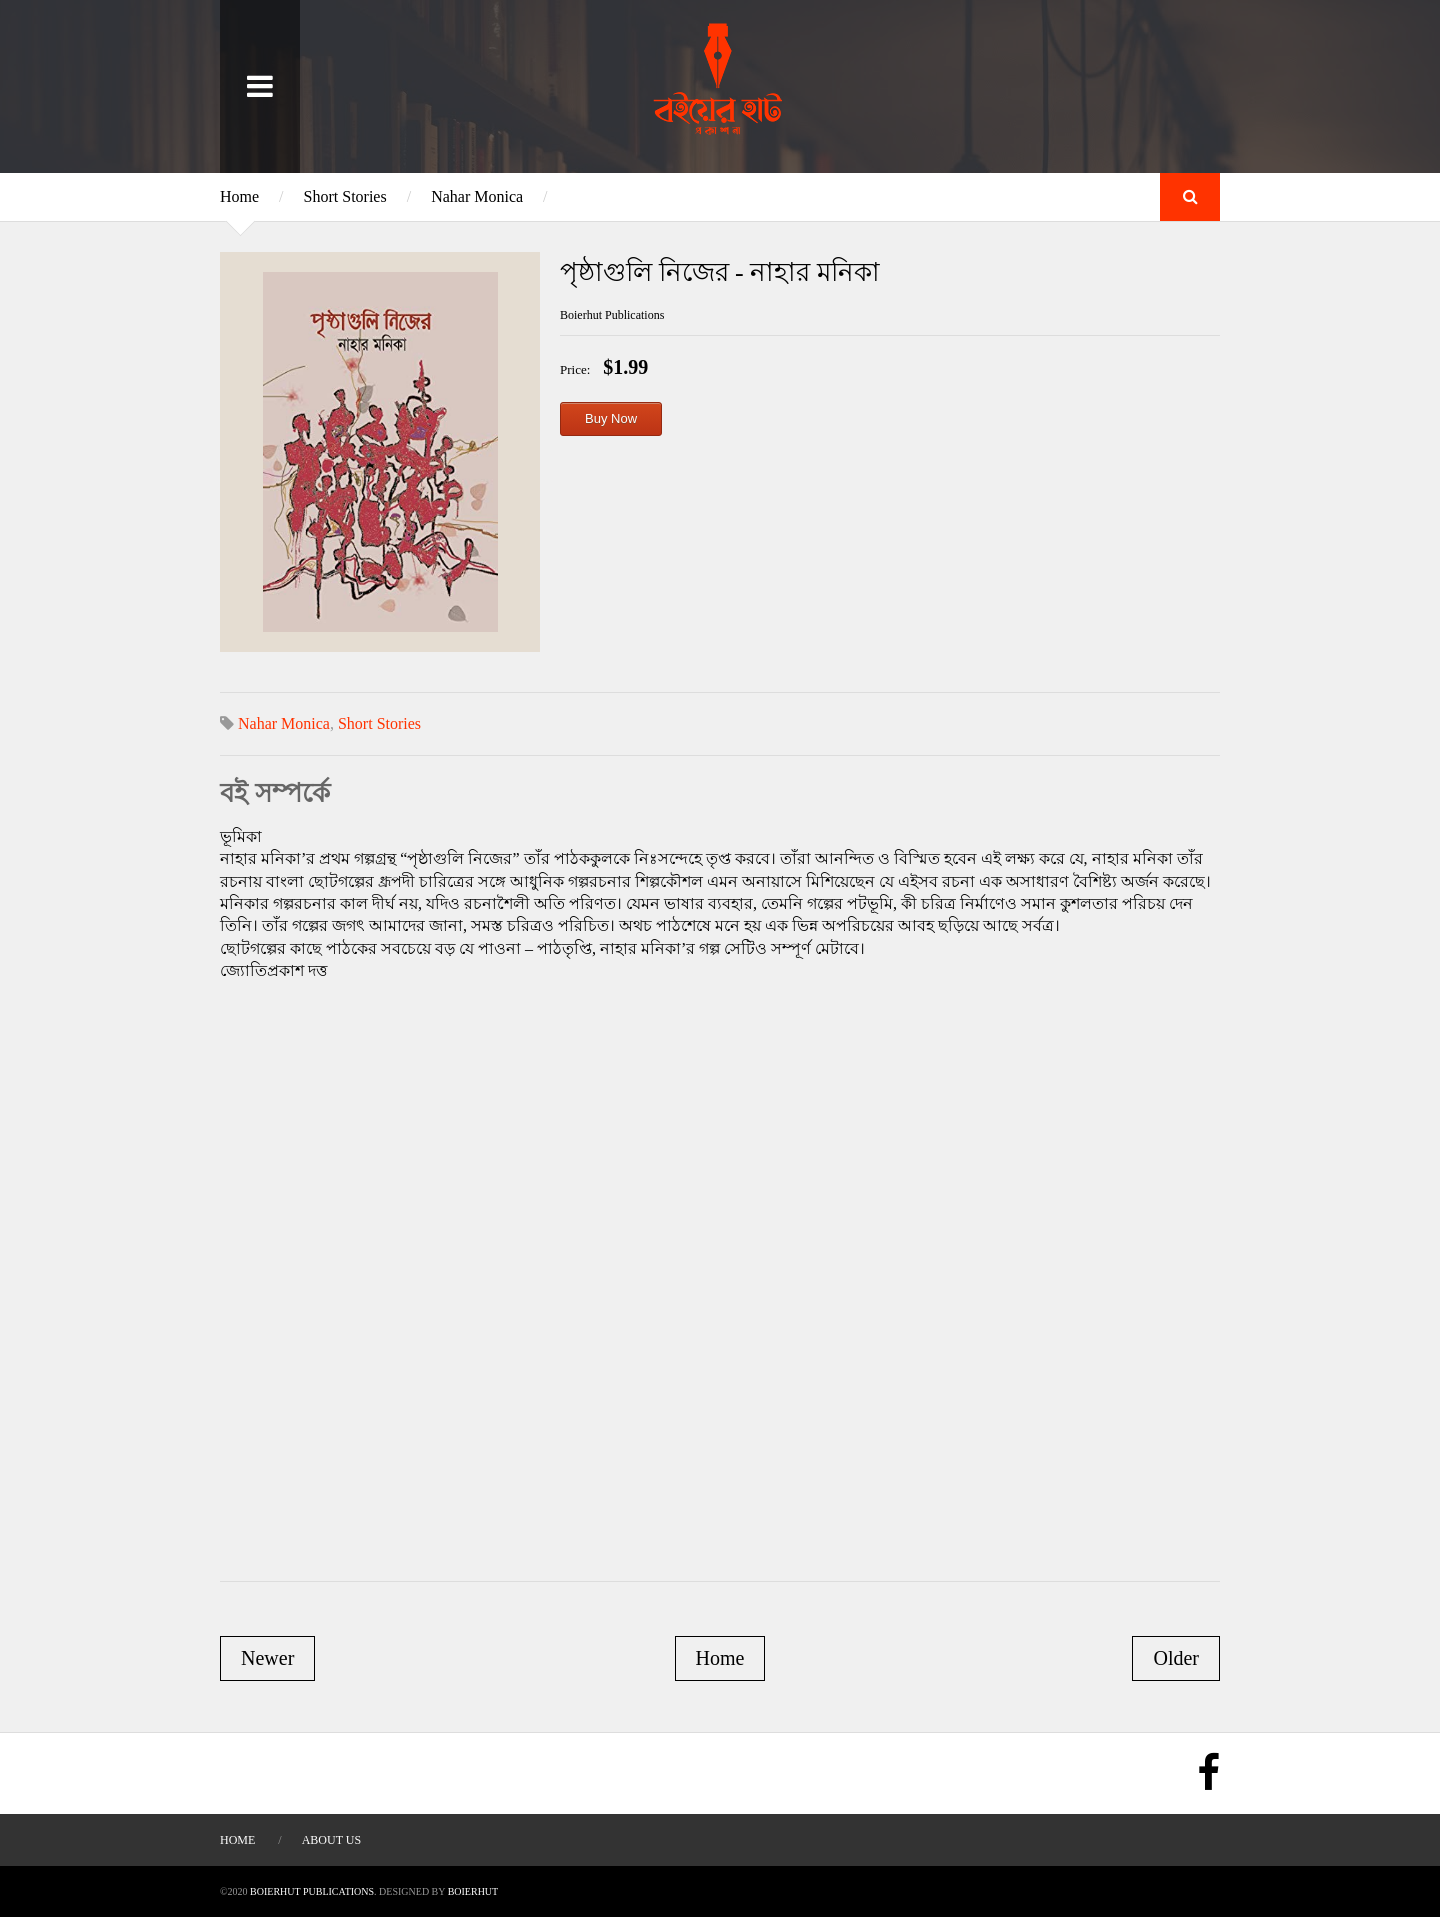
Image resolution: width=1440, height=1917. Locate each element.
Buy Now (611, 418)
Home (239, 196)
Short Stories (345, 196)
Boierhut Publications (312, 1891)
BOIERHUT (473, 1891)
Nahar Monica (477, 196)
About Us (331, 1840)
